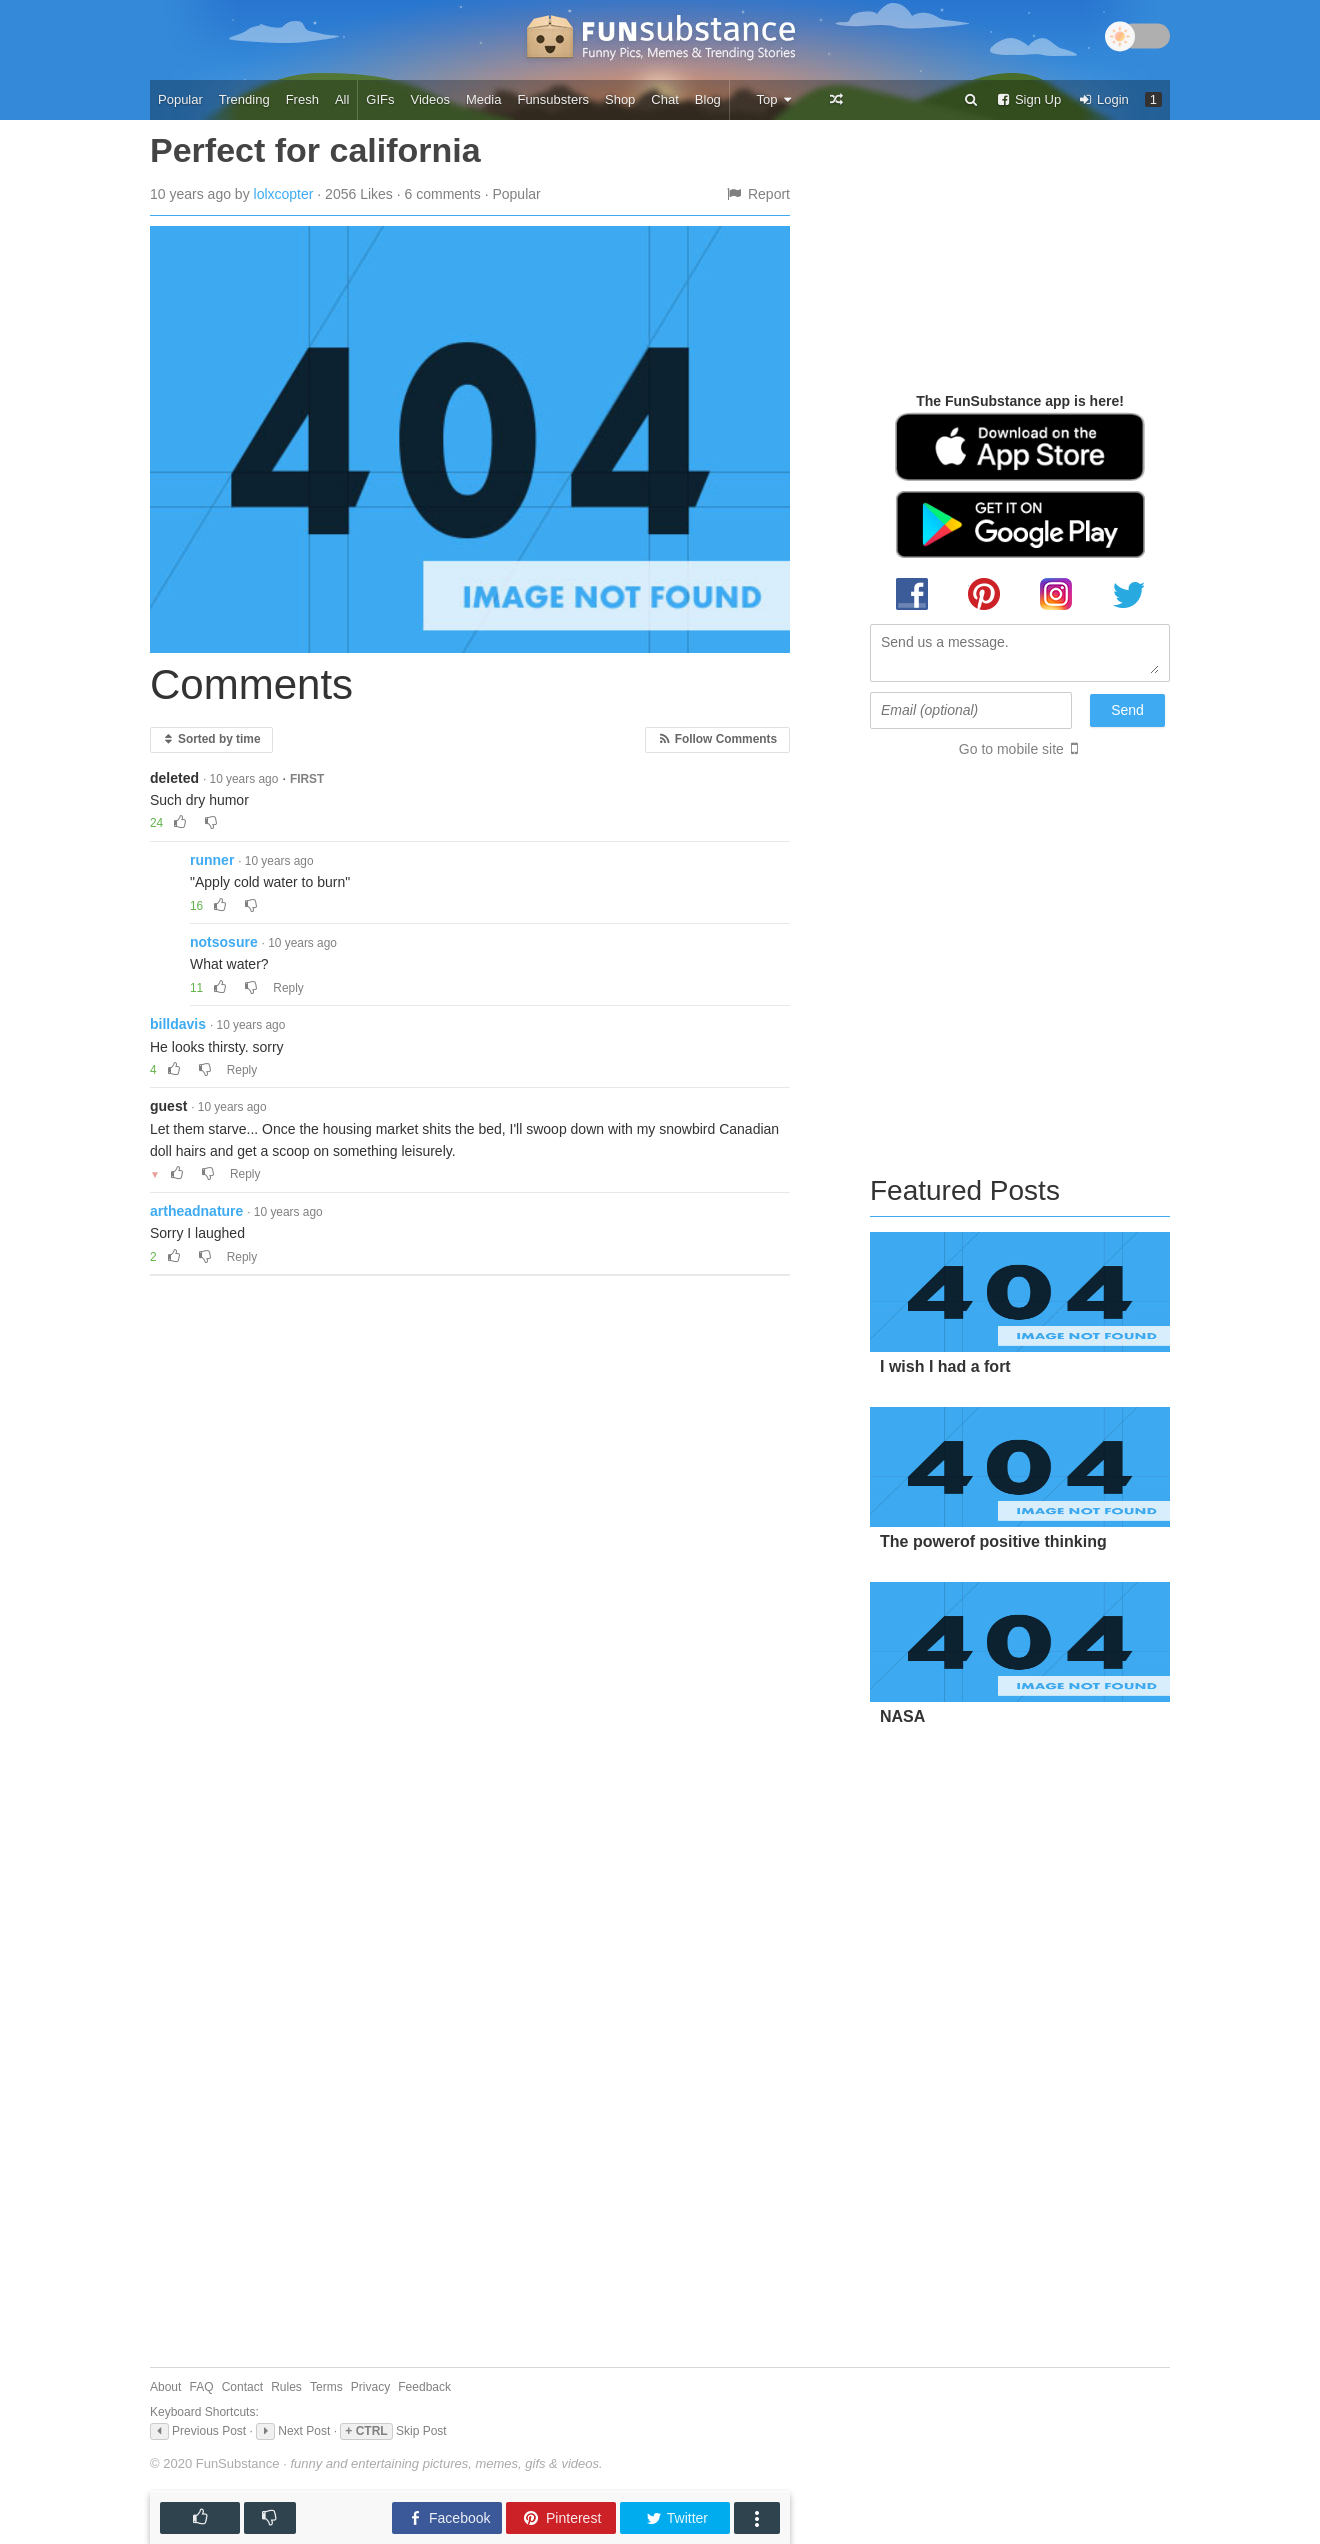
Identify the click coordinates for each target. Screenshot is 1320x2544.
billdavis (178, 1024)
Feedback (424, 2387)
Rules (286, 2387)
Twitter (676, 2518)
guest (168, 1106)
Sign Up (1028, 99)
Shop (620, 99)
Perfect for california (315, 150)
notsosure (224, 942)
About (165, 2387)
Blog (708, 99)
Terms (326, 2387)
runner (212, 860)
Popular (180, 99)
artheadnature (196, 1211)
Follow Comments (717, 739)
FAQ (202, 2387)
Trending (244, 99)
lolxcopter (284, 194)
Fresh (302, 99)
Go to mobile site (1011, 749)
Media (483, 99)
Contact (242, 2387)
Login (1103, 99)
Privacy (370, 2387)
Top (774, 99)
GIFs (380, 99)
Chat (664, 99)
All (342, 99)
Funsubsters (553, 99)
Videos (431, 99)
